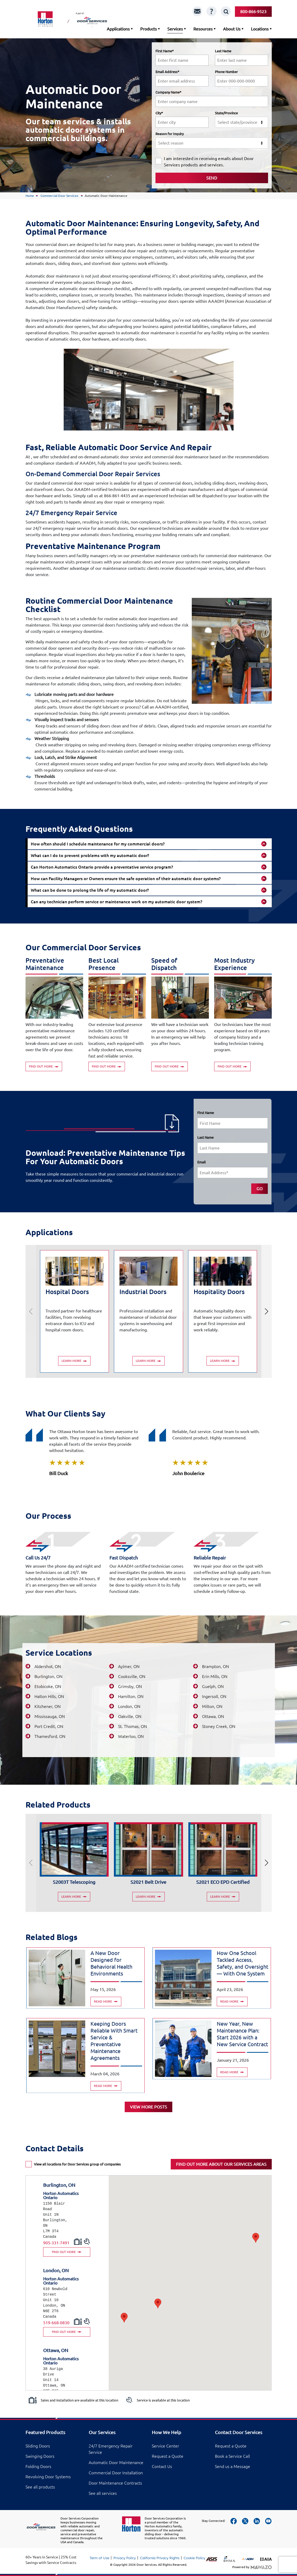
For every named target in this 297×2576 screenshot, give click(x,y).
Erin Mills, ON (214, 1676)
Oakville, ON (129, 1716)
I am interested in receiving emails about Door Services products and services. (209, 161)
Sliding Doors (38, 2446)
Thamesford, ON (49, 1736)
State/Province (226, 113)
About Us (231, 29)
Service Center (165, 2446)
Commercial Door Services (60, 195)
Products (148, 29)
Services (175, 29)
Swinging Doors (40, 2456)
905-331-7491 (56, 2242)
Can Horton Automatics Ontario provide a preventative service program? (102, 867)
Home (30, 195)
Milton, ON (212, 1706)
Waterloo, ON (131, 1736)
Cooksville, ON (131, 1676)
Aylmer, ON (128, 1666)
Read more (106, 2001)
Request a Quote (167, 2456)
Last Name (223, 51)
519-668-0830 (56, 2322)
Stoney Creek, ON (218, 1726)
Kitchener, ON (47, 1706)
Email (201, 1162)
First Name (205, 1113)
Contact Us (162, 2466)
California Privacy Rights (159, 2558)
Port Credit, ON (48, 1726)
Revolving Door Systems (48, 2476)
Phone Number (226, 72)
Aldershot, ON (47, 1666)
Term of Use (99, 2558)
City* (159, 113)
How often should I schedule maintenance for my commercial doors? (98, 843)
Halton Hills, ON (49, 1696)
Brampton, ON (215, 1666)
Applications (118, 29)
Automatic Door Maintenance (116, 2462)
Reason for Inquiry (169, 134)
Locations (260, 29)
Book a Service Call (232, 2456)
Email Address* (167, 72)
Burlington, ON (48, 1676)
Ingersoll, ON (214, 1696)
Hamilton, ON (130, 1696)
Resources (203, 29)
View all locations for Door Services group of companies (77, 2164)
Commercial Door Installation (116, 2472)
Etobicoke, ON (47, 1686)
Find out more (44, 1066)
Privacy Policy (124, 2558)
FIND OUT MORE (67, 2252)
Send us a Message (232, 2466)
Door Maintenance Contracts (115, 2483)
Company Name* (168, 92)
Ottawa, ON (213, 1716)
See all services (103, 2493)
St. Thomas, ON (132, 1726)
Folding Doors (38, 2466)
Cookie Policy (194, 2558)
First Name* (164, 51)
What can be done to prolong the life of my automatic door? (90, 890)
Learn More (74, 1360)
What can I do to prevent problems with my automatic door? (90, 855)
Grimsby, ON (130, 1686)
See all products (40, 2487)
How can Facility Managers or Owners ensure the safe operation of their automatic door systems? (126, 878)
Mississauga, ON (49, 1716)
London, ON (129, 1706)
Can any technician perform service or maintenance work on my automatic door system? (116, 901)
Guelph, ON (213, 1686)
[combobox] (241, 122)
